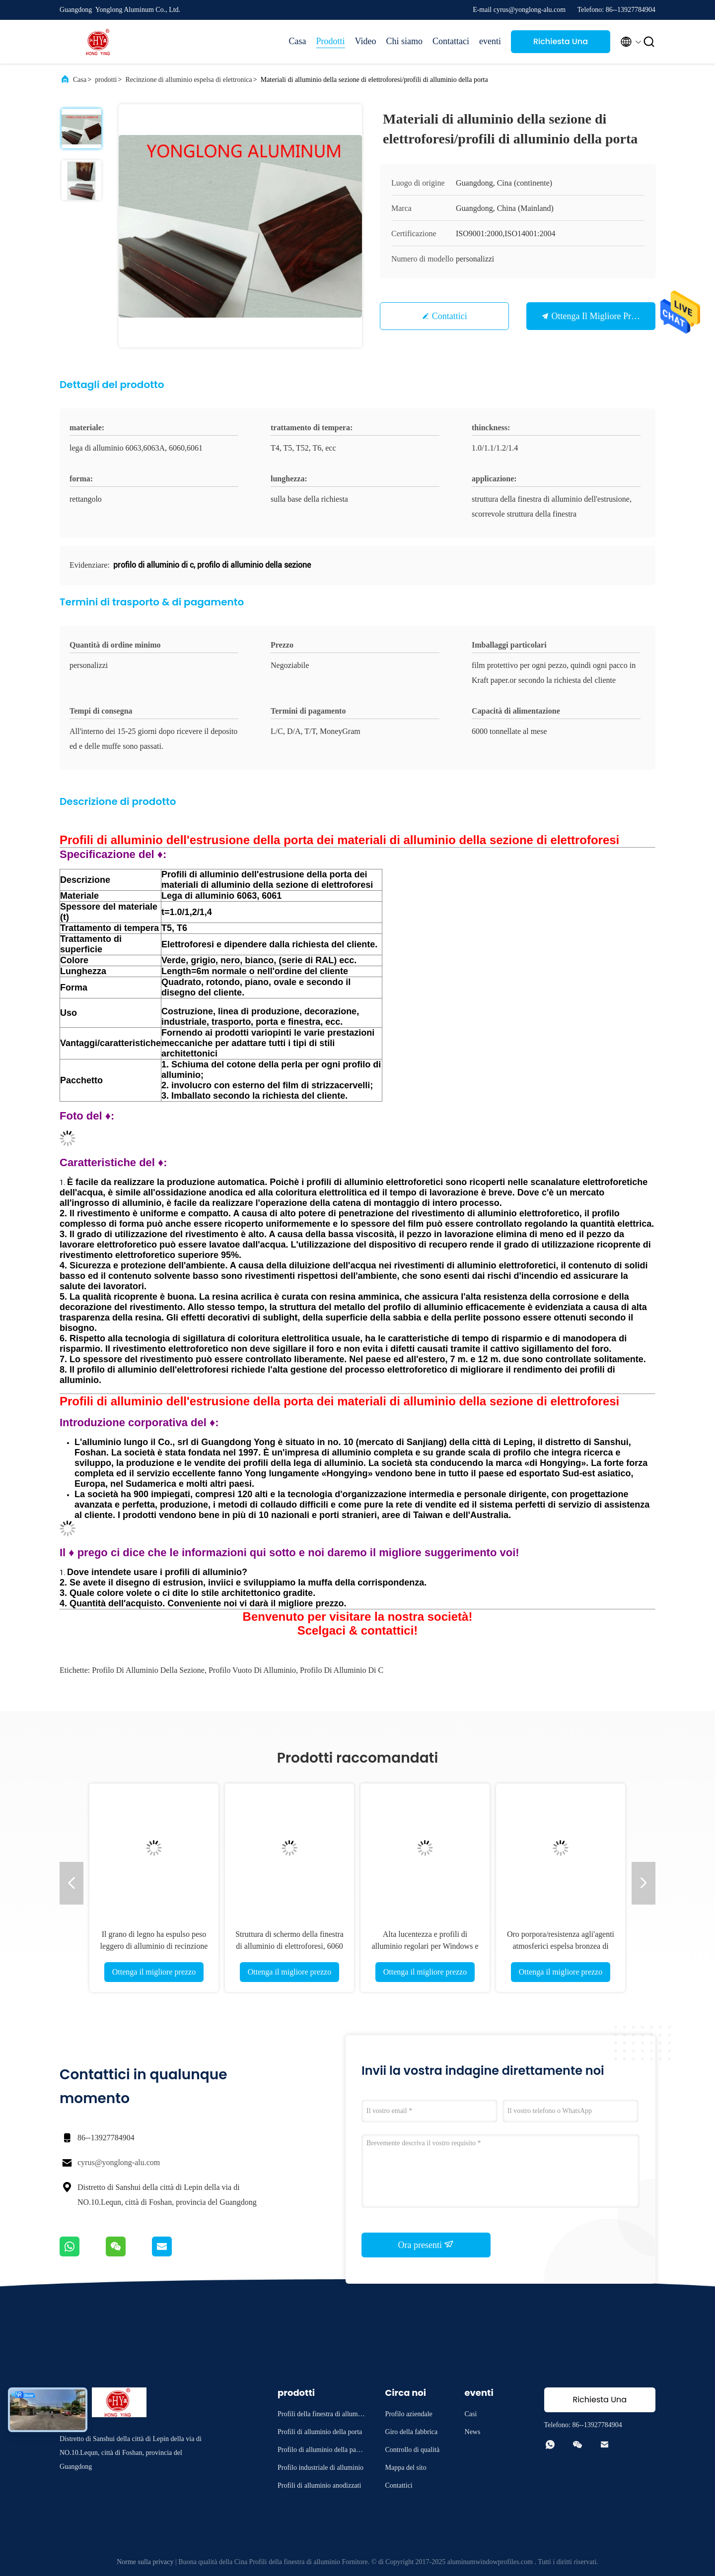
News (473, 2432)
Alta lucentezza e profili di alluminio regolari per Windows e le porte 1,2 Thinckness (424, 1946)
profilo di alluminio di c (341, 1670)
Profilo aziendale (408, 2414)
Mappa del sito (406, 2467)
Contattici (449, 316)
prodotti (106, 79)
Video (365, 41)
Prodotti (330, 41)
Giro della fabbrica (411, 2432)
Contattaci (450, 41)
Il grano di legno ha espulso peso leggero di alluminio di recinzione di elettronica (154, 1946)
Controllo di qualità (412, 2449)
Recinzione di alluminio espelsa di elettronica (188, 79)
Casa (297, 41)
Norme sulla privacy (145, 2562)
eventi (490, 41)
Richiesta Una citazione (560, 44)
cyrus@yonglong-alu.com (118, 2162)
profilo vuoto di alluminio (252, 1670)
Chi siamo (404, 41)
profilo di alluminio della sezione (148, 1670)
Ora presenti (426, 2244)
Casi (471, 2414)
